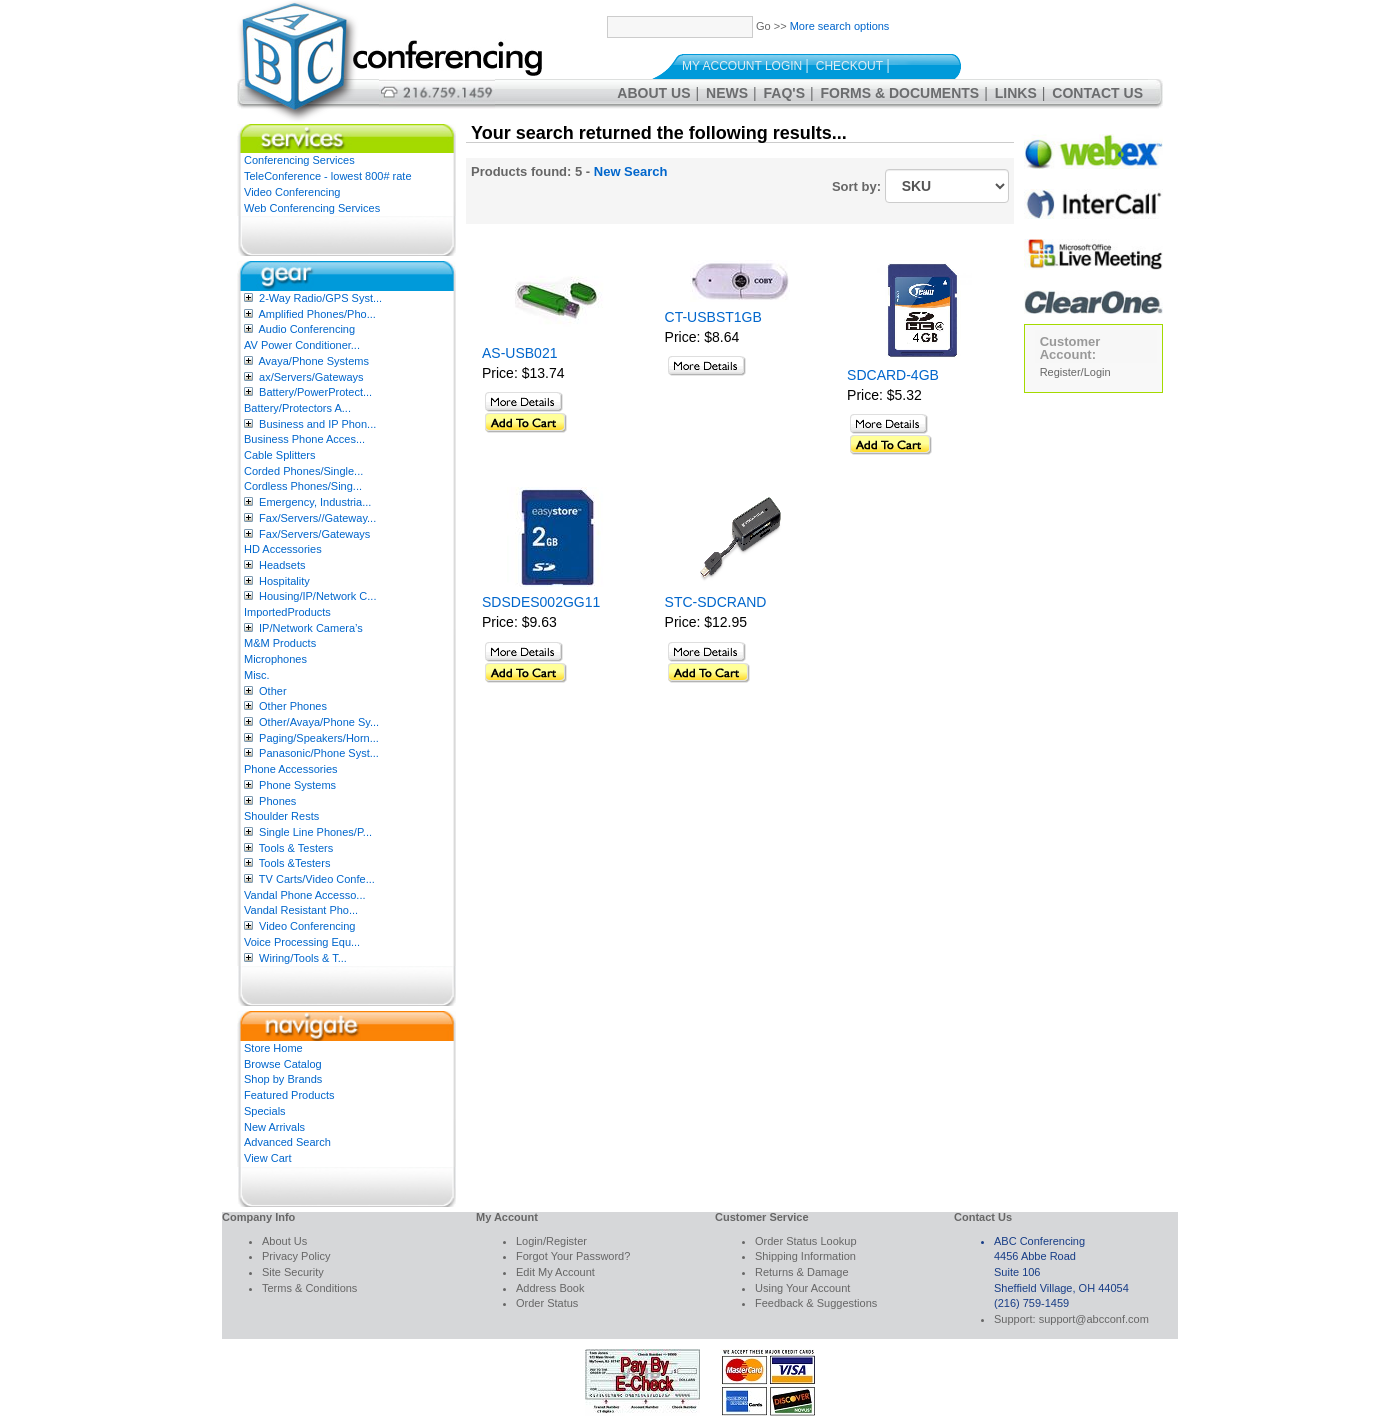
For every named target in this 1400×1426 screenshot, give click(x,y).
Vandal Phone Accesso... (305, 895)
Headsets (282, 565)
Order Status (547, 1303)
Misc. (257, 675)
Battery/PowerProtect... (315, 392)
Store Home (273, 1048)
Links (1016, 93)
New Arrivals (274, 1127)
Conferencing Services (299, 160)
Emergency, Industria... (315, 502)
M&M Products (280, 643)
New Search (631, 171)
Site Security (293, 1272)
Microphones (275, 659)
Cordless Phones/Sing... (303, 486)
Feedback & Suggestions (816, 1303)
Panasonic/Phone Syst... (319, 753)
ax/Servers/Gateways (311, 377)
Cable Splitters (280, 455)
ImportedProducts (287, 612)
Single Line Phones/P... (315, 832)
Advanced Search (287, 1142)
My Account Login (742, 66)
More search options (840, 26)
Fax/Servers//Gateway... (317, 518)
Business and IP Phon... (317, 424)
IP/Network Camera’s (311, 628)
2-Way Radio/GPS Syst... (320, 298)
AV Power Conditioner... (302, 345)
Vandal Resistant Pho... (301, 910)
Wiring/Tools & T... (303, 958)
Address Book (550, 1288)
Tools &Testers (295, 863)
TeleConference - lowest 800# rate (328, 176)
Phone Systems (297, 785)
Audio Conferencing (306, 329)
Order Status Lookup (806, 1241)
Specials (265, 1111)
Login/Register (551, 1241)
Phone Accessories (291, 769)
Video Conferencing (292, 192)
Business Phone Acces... (304, 439)
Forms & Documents (900, 93)
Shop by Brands (283, 1079)
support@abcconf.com (1094, 1319)
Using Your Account (802, 1288)
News (727, 93)
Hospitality (284, 581)
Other (273, 691)
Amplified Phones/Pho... (316, 314)
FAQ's (784, 93)
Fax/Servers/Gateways (314, 534)
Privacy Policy (296, 1256)
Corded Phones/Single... (303, 471)
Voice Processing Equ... (302, 942)
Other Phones (293, 706)
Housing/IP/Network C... (317, 596)
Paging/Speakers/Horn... (319, 738)
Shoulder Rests (281, 816)
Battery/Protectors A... (297, 408)
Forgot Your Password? (573, 1256)
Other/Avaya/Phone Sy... (319, 722)
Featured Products (289, 1095)
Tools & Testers (296, 848)
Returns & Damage (802, 1272)
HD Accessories (283, 549)
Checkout (849, 66)
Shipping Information (805, 1256)
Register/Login (1075, 372)
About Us (653, 93)
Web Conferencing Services (312, 208)
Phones (277, 801)
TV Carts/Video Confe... (317, 879)
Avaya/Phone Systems (313, 361)
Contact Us (1097, 93)
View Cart (267, 1158)
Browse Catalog (283, 1064)
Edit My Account (555, 1272)
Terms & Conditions (309, 1288)
